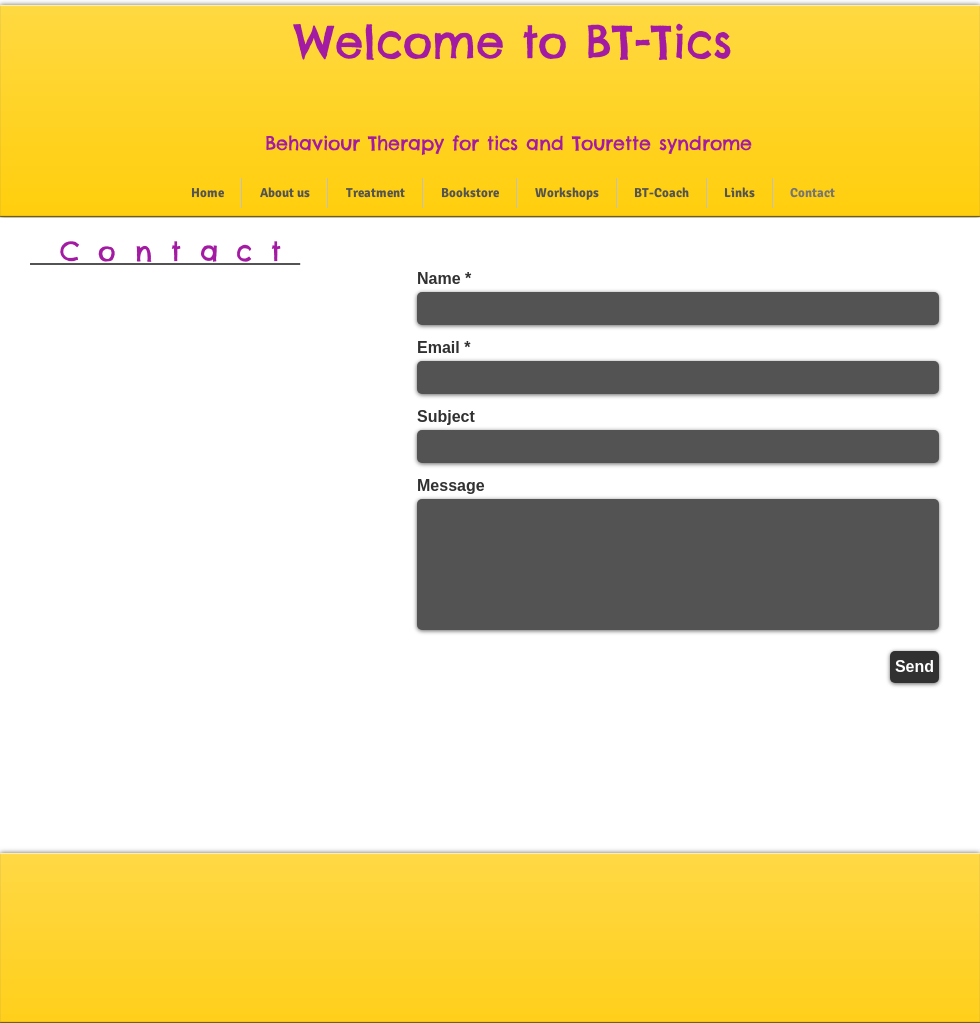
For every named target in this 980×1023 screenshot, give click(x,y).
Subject (446, 417)
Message (451, 486)
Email (438, 348)
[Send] (914, 667)
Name (439, 279)
